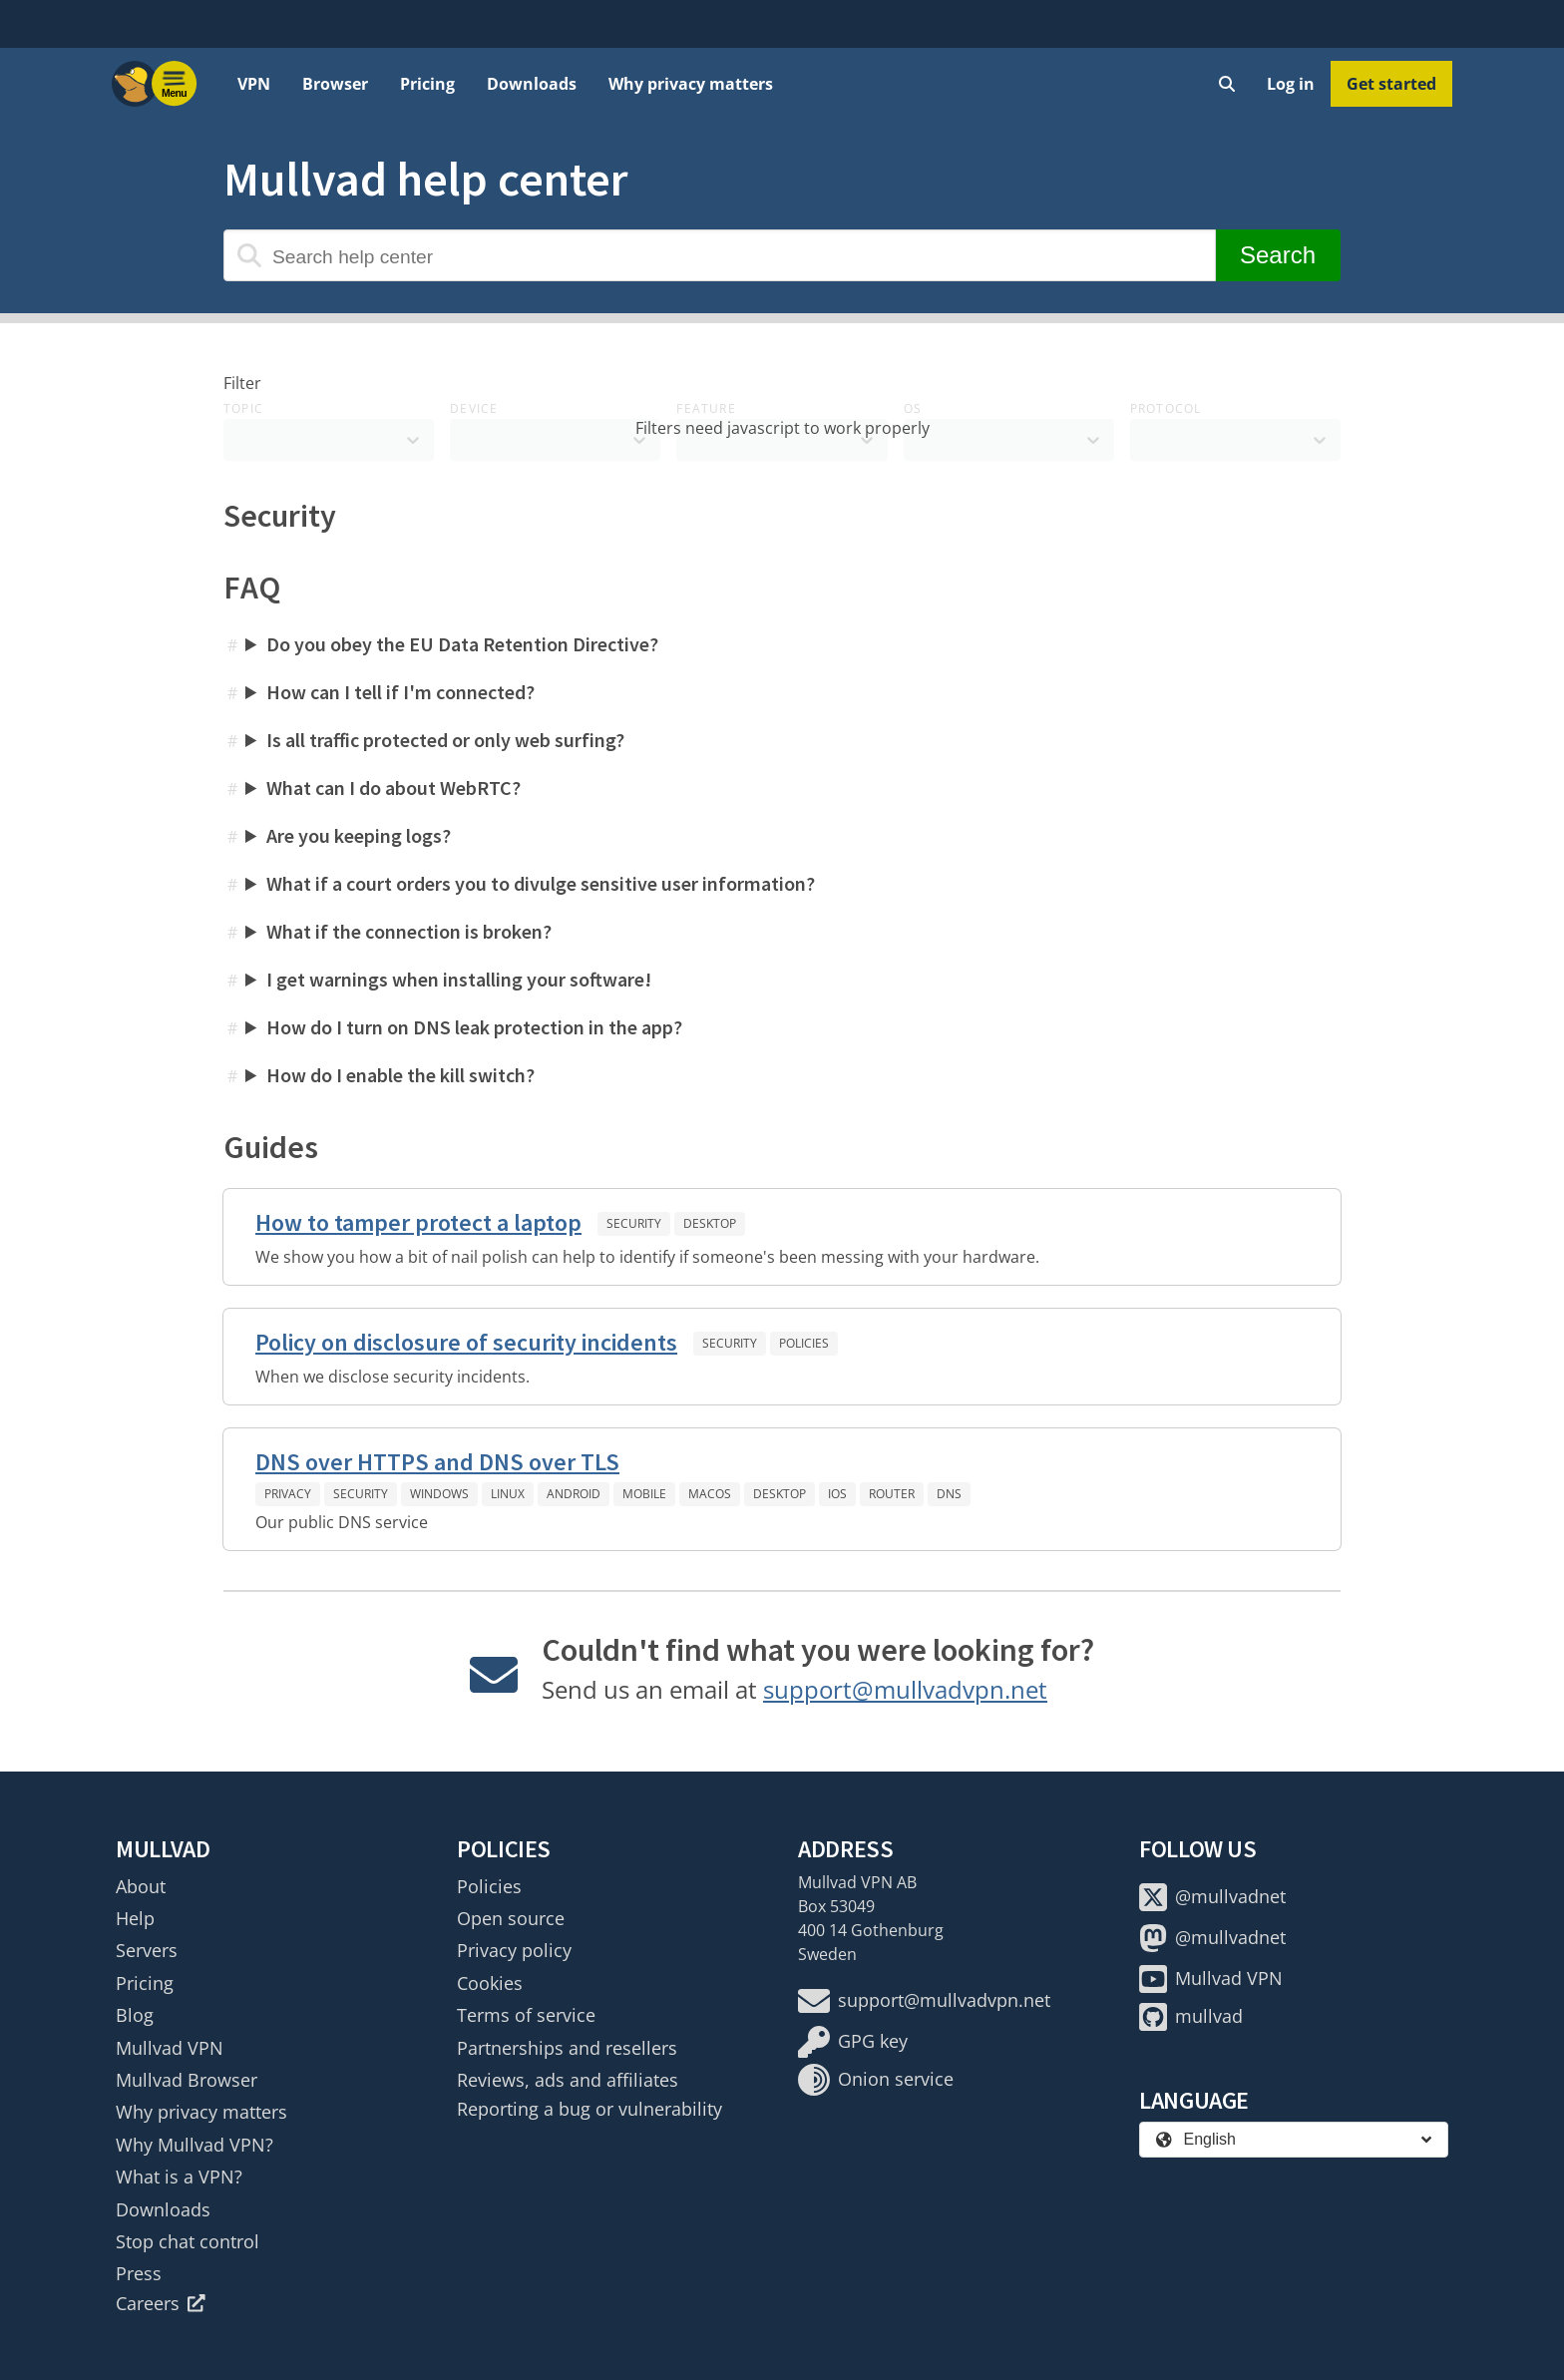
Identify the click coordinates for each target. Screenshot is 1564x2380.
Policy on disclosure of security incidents (466, 1342)
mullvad (1191, 2017)
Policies (804, 1343)
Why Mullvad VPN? (194, 2145)
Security (633, 1223)
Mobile (644, 1493)
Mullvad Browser (186, 2080)
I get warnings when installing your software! (458, 979)
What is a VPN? (179, 2176)
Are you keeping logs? (358, 835)
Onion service (876, 2080)
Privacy (287, 1493)
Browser (335, 84)
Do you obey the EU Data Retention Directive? (462, 643)
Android (573, 1493)
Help (135, 1918)
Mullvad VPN (169, 2048)
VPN (253, 84)
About (141, 1886)
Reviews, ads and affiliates (567, 2080)
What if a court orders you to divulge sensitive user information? (540, 883)
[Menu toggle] (174, 84)
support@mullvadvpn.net (905, 1689)
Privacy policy (514, 1950)
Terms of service (526, 2015)
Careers (160, 2303)
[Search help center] (719, 255)
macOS (709, 1493)
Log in (1291, 84)
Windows (439, 1493)
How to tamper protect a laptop (418, 1222)
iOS (837, 1493)
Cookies (490, 1983)
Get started (1391, 84)
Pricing (427, 84)
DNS (949, 1493)
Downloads (532, 84)
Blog (135, 2015)
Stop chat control (187, 2241)
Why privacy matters (690, 84)
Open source (511, 1918)
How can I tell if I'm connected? (400, 691)
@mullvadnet (1212, 1897)
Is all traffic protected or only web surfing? (445, 739)
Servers (147, 1950)
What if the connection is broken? (409, 931)
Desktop (709, 1223)
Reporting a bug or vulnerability (589, 2109)
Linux (508, 1493)
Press (139, 2273)
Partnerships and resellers (567, 2048)
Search (1278, 254)
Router (892, 1493)
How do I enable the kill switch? (400, 1074)
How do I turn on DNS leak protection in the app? (474, 1026)
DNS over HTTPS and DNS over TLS (437, 1461)
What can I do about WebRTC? (393, 787)
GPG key (853, 2042)
